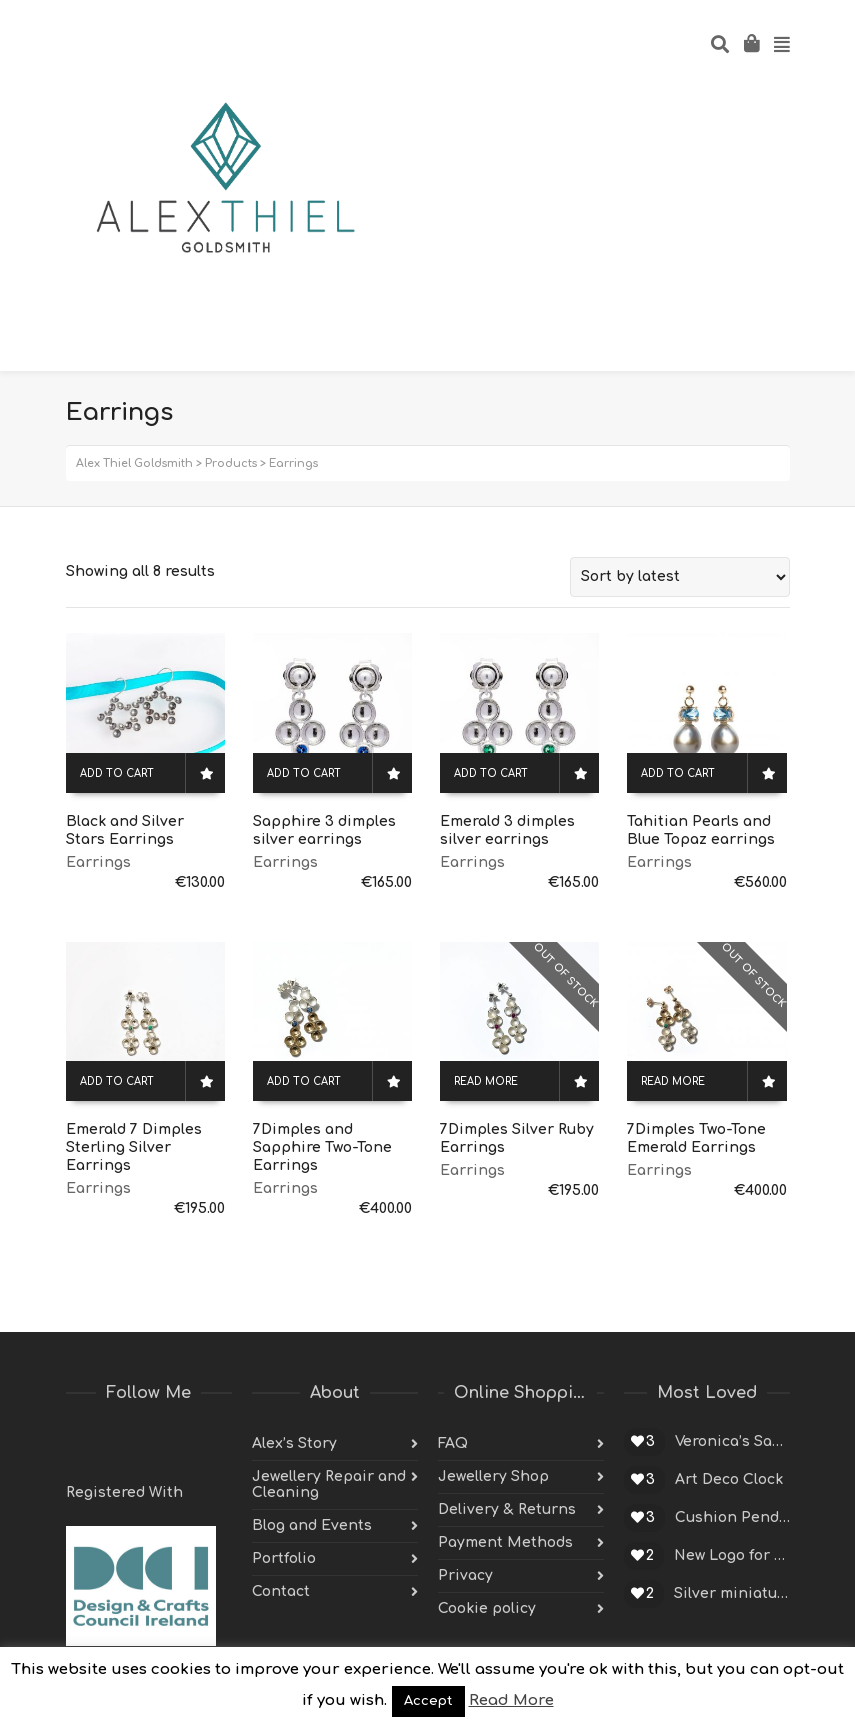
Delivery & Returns (507, 1509)
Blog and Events (312, 1525)
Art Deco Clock (729, 1479)
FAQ (453, 1443)
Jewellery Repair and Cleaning (329, 1484)
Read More (511, 1700)
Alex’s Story (294, 1443)
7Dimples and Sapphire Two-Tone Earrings (322, 1147)
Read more (486, 1081)
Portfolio (284, 1558)
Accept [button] (428, 1701)
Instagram (214, 1444)
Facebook (126, 1444)
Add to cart (117, 773)
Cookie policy (487, 1608)
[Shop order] (680, 577)
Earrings (98, 862)
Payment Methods (505, 1542)
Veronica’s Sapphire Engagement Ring (732, 1441)
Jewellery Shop (493, 1476)
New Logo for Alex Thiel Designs (732, 1555)
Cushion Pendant (732, 1517)
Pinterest (170, 1444)
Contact (281, 1591)
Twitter (82, 1444)
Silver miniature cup (732, 1593)
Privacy (465, 1575)
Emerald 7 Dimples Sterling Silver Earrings (134, 1147)
